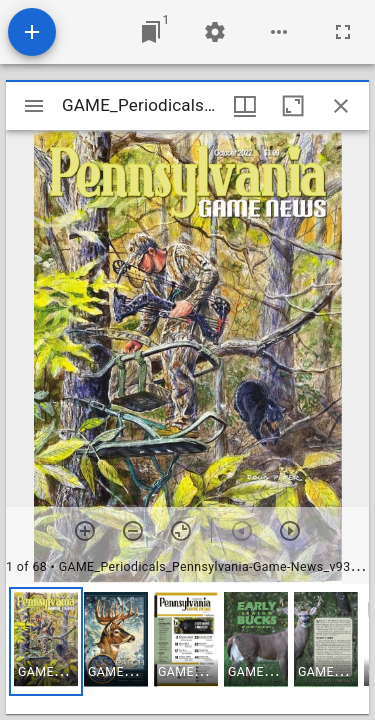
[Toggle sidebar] (34, 106)
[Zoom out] (133, 531)
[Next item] (290, 531)
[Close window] (341, 106)
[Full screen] (343, 32)
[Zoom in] (85, 531)
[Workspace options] (279, 32)
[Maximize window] (293, 106)
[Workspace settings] (215, 32)
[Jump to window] (151, 32)
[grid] (187, 649)
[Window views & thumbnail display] (245, 106)
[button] (46, 641)
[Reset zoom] (181, 531)
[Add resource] (32, 32)
